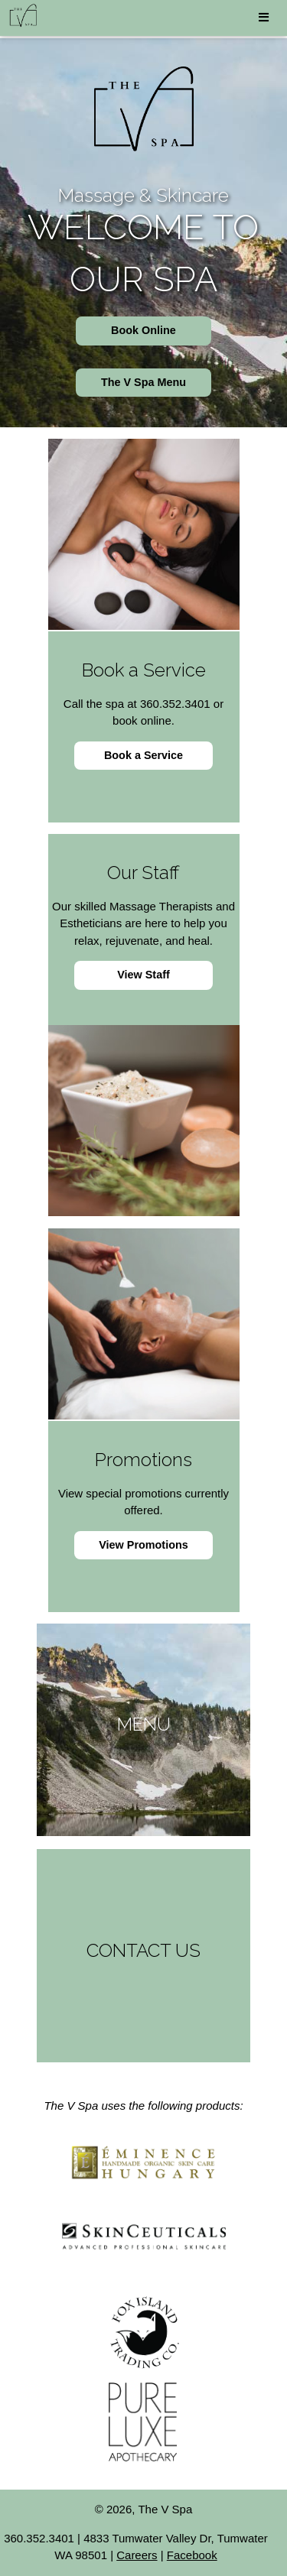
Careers (136, 2554)
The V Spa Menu (143, 382)
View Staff (143, 974)
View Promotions (143, 1545)
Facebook (192, 2554)
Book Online (143, 330)
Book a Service (143, 755)
